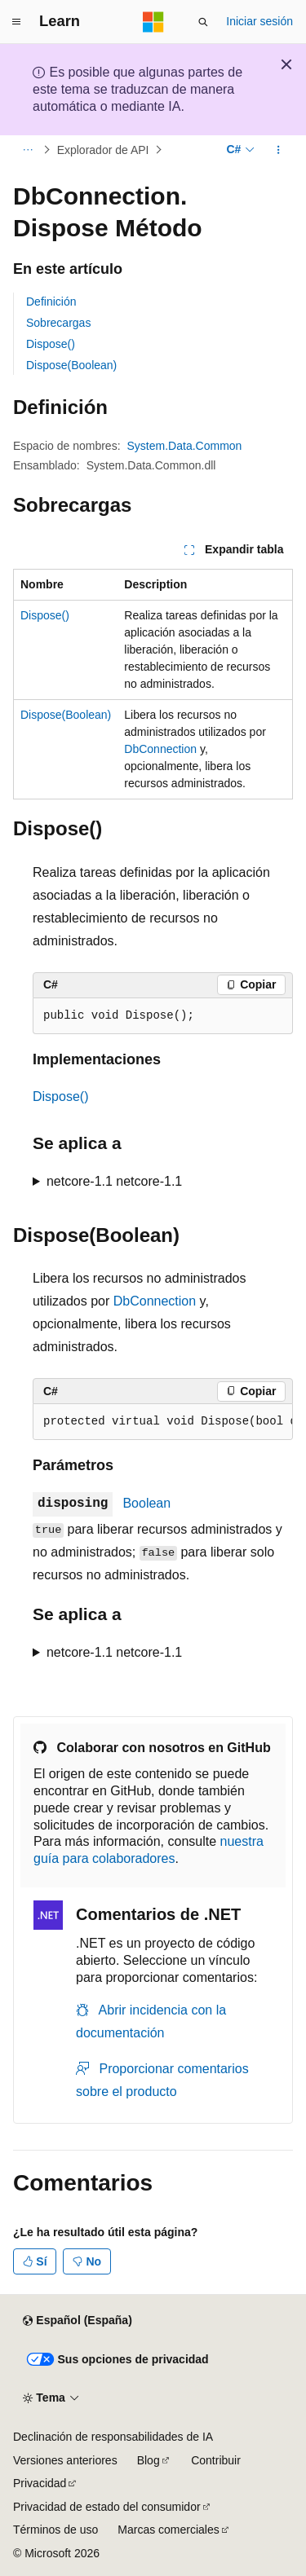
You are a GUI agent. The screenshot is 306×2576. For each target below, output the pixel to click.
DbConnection (160, 748)
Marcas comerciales (168, 2529)
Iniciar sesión (259, 21)
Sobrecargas (58, 322)
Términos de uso (55, 2529)
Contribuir (216, 2460)
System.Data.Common (184, 445)
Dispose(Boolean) (71, 365)
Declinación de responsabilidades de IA (113, 2436)
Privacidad (39, 2483)
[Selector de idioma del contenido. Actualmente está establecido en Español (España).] (77, 2321)
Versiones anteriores (65, 2460)
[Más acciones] (278, 150)
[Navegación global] (16, 22)
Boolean (146, 1503)
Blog (148, 2460)
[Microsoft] (153, 22)
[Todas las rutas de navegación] (27, 150)
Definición (51, 301)
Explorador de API (103, 149)
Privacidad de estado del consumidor (107, 2506)
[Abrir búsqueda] (203, 22)
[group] (163, 1422)
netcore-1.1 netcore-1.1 (114, 1181)
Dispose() (50, 343)
